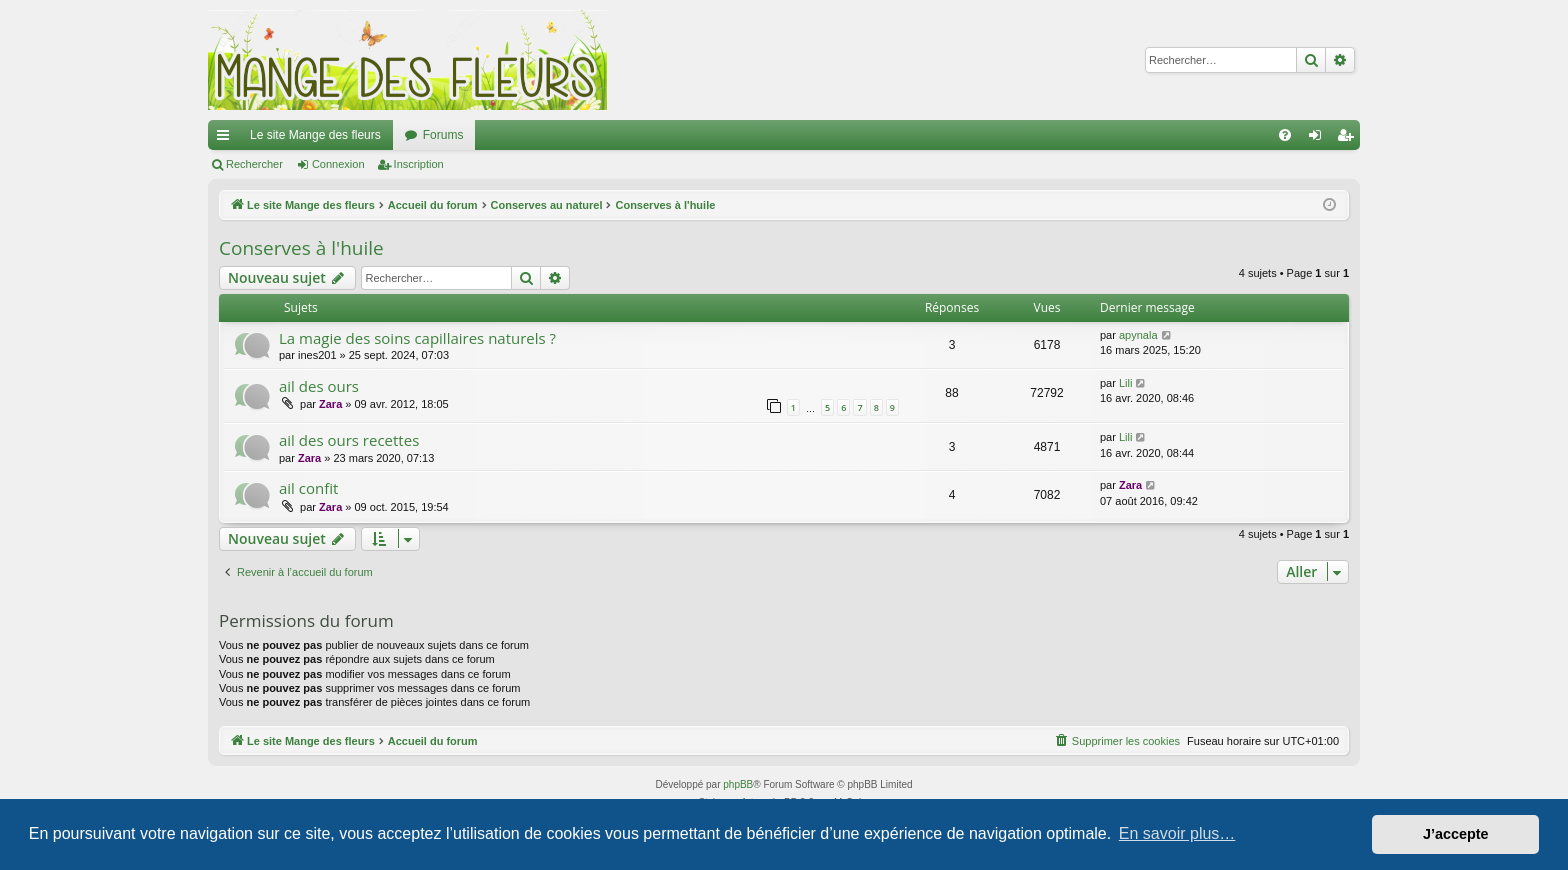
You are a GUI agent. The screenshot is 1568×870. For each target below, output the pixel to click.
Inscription (419, 164)
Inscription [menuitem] (1349, 139)
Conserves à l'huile (301, 248)
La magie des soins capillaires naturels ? (417, 338)
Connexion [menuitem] (1319, 139)
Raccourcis (227, 139)
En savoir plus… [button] (1177, 833)
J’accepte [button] (1456, 834)
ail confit (308, 488)
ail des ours (319, 386)
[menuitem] (1285, 135)
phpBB (738, 784)
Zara (330, 404)
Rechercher (254, 164)
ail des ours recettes (349, 440)
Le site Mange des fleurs (315, 135)
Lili (1125, 383)
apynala (1138, 335)
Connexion (338, 164)
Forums (443, 135)
